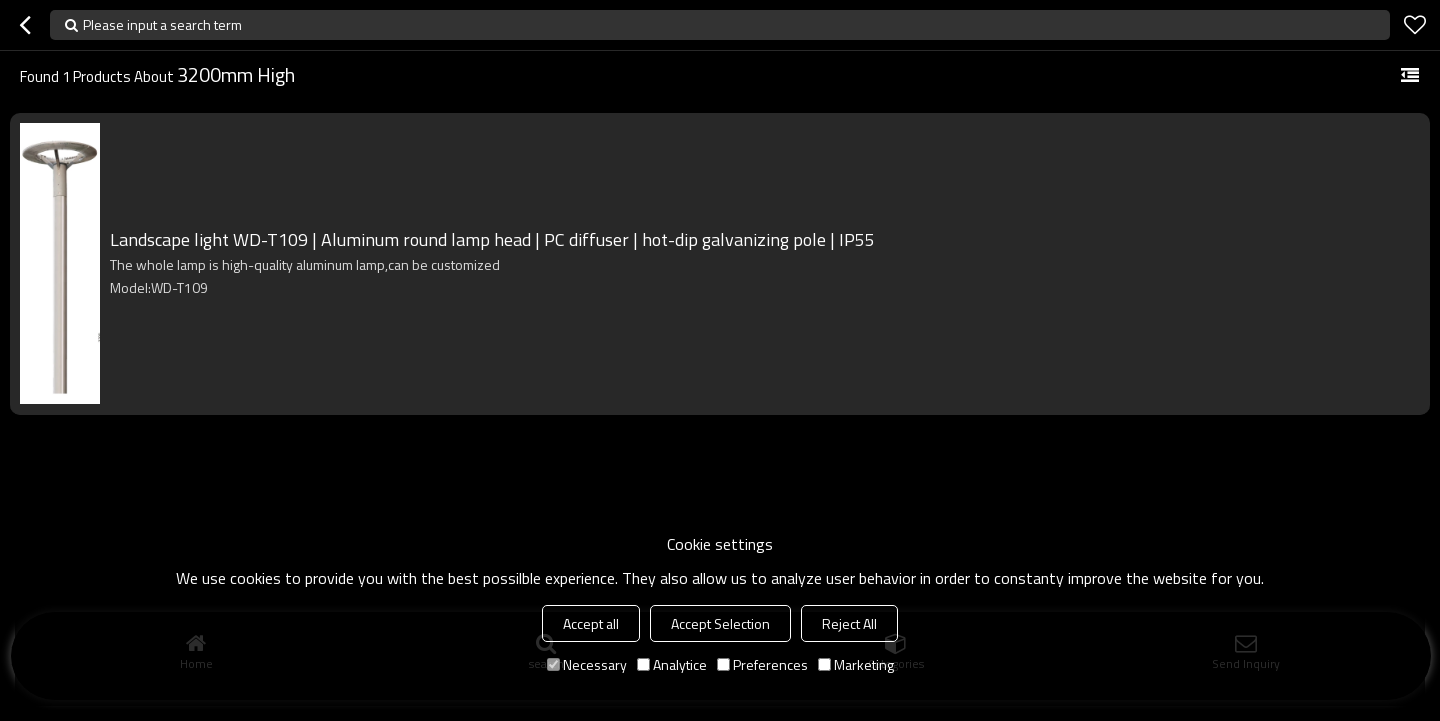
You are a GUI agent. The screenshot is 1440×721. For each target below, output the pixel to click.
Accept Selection (720, 623)
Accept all (591, 623)
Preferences (762, 664)
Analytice (672, 664)
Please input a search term (162, 24)
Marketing (856, 664)
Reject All (849, 623)
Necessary (587, 664)
